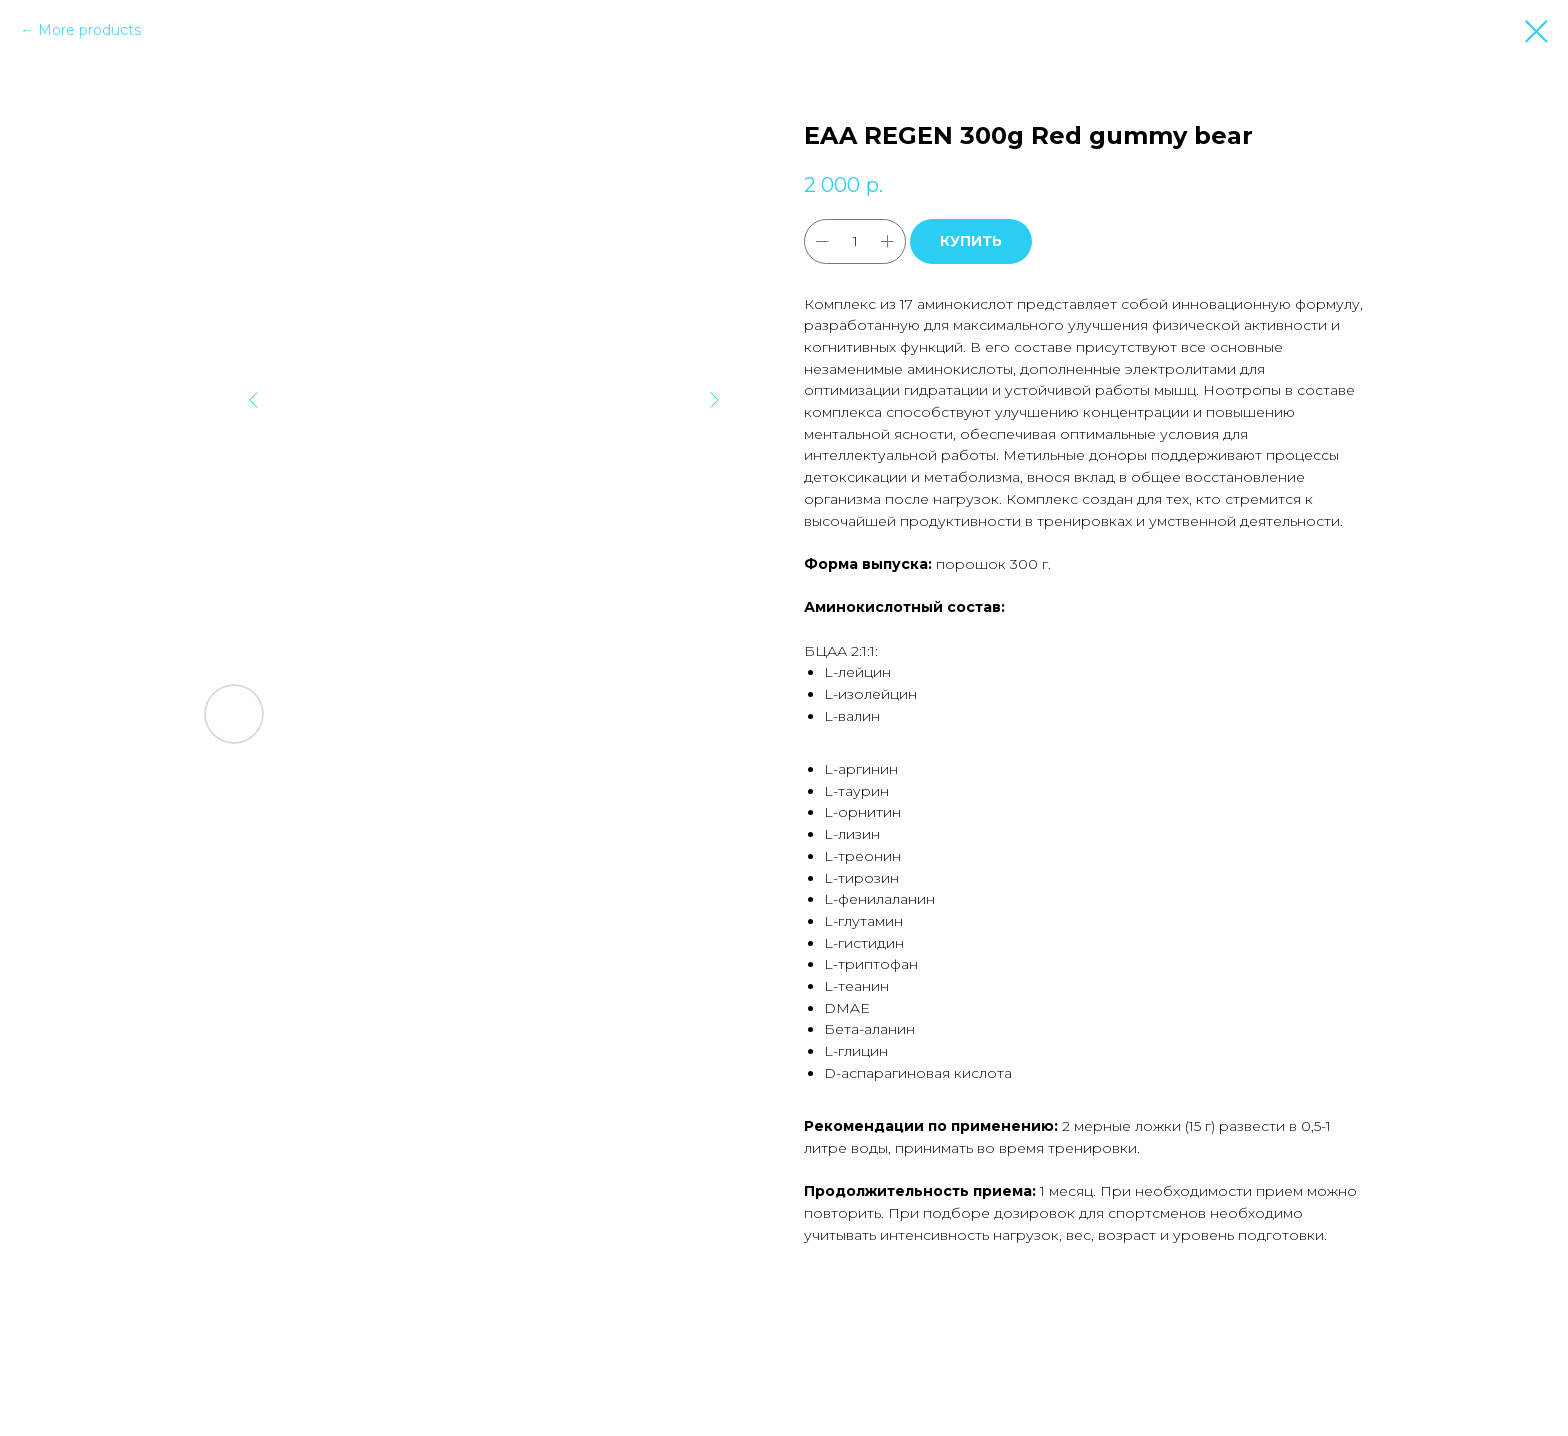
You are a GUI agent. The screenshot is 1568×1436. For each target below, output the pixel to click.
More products (89, 30)
